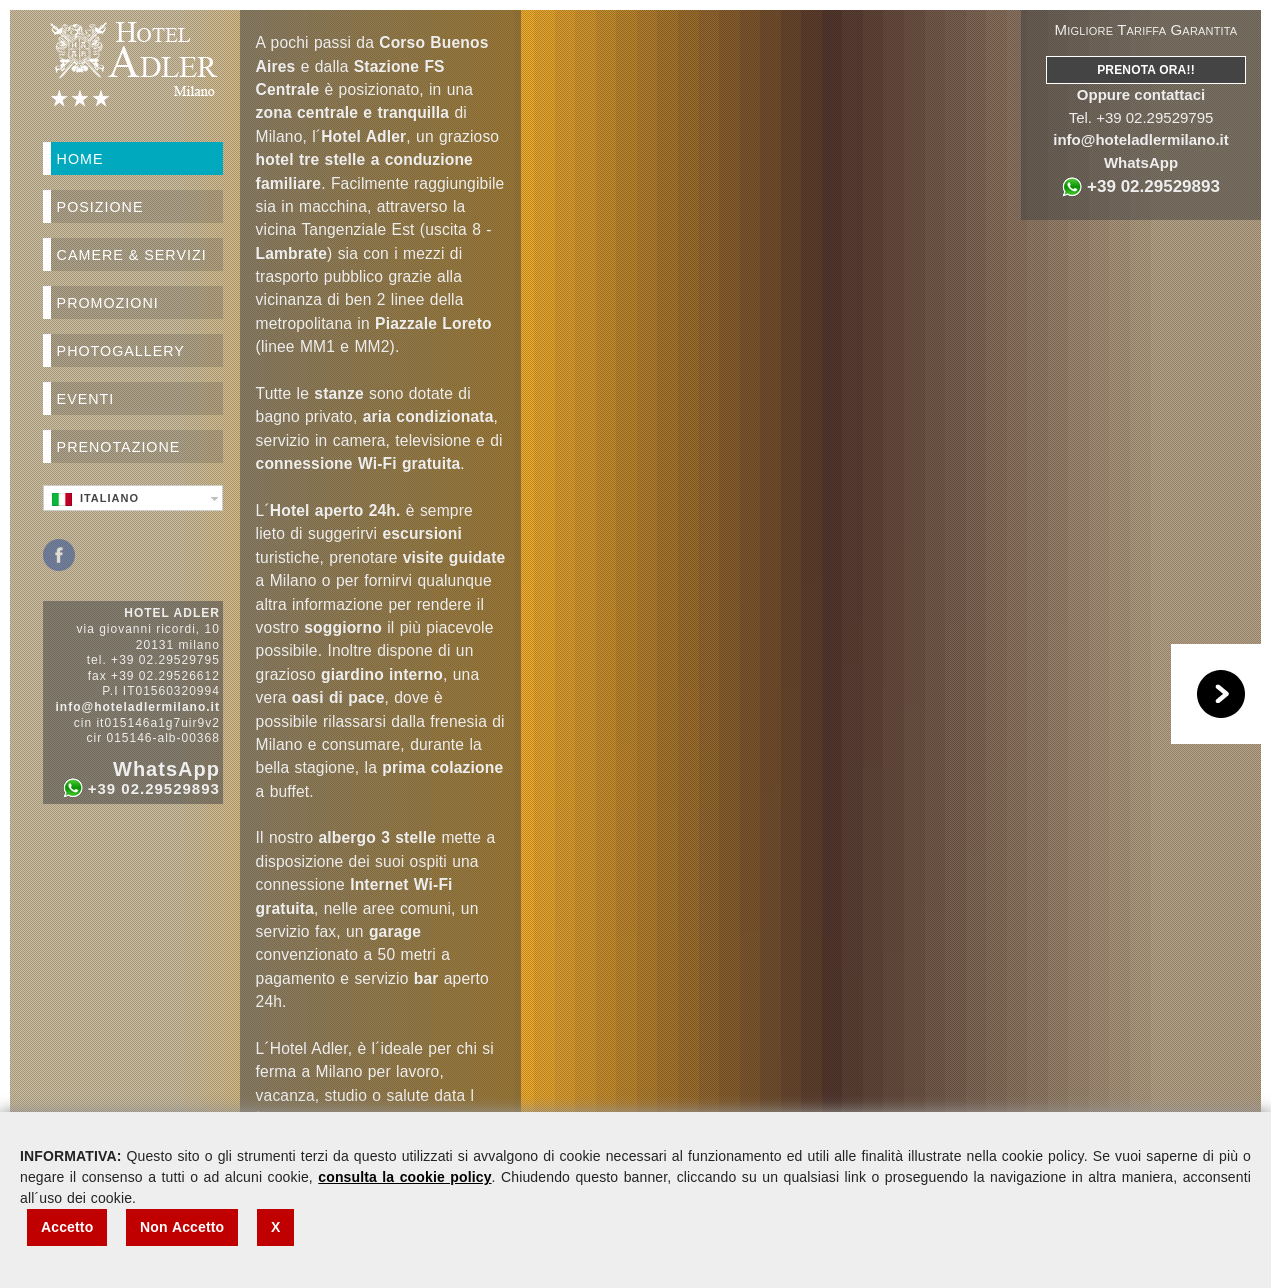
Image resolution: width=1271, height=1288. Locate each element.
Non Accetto (182, 1227)
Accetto (67, 1227)
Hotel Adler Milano (133, 64)
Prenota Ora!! (1146, 70)
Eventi (86, 399)
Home (80, 159)
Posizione (100, 207)
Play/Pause (1221, 694)
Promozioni (108, 303)
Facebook (59, 555)
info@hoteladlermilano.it (1140, 139)
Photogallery (121, 351)
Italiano (95, 499)
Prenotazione (119, 447)
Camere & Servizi (132, 255)
